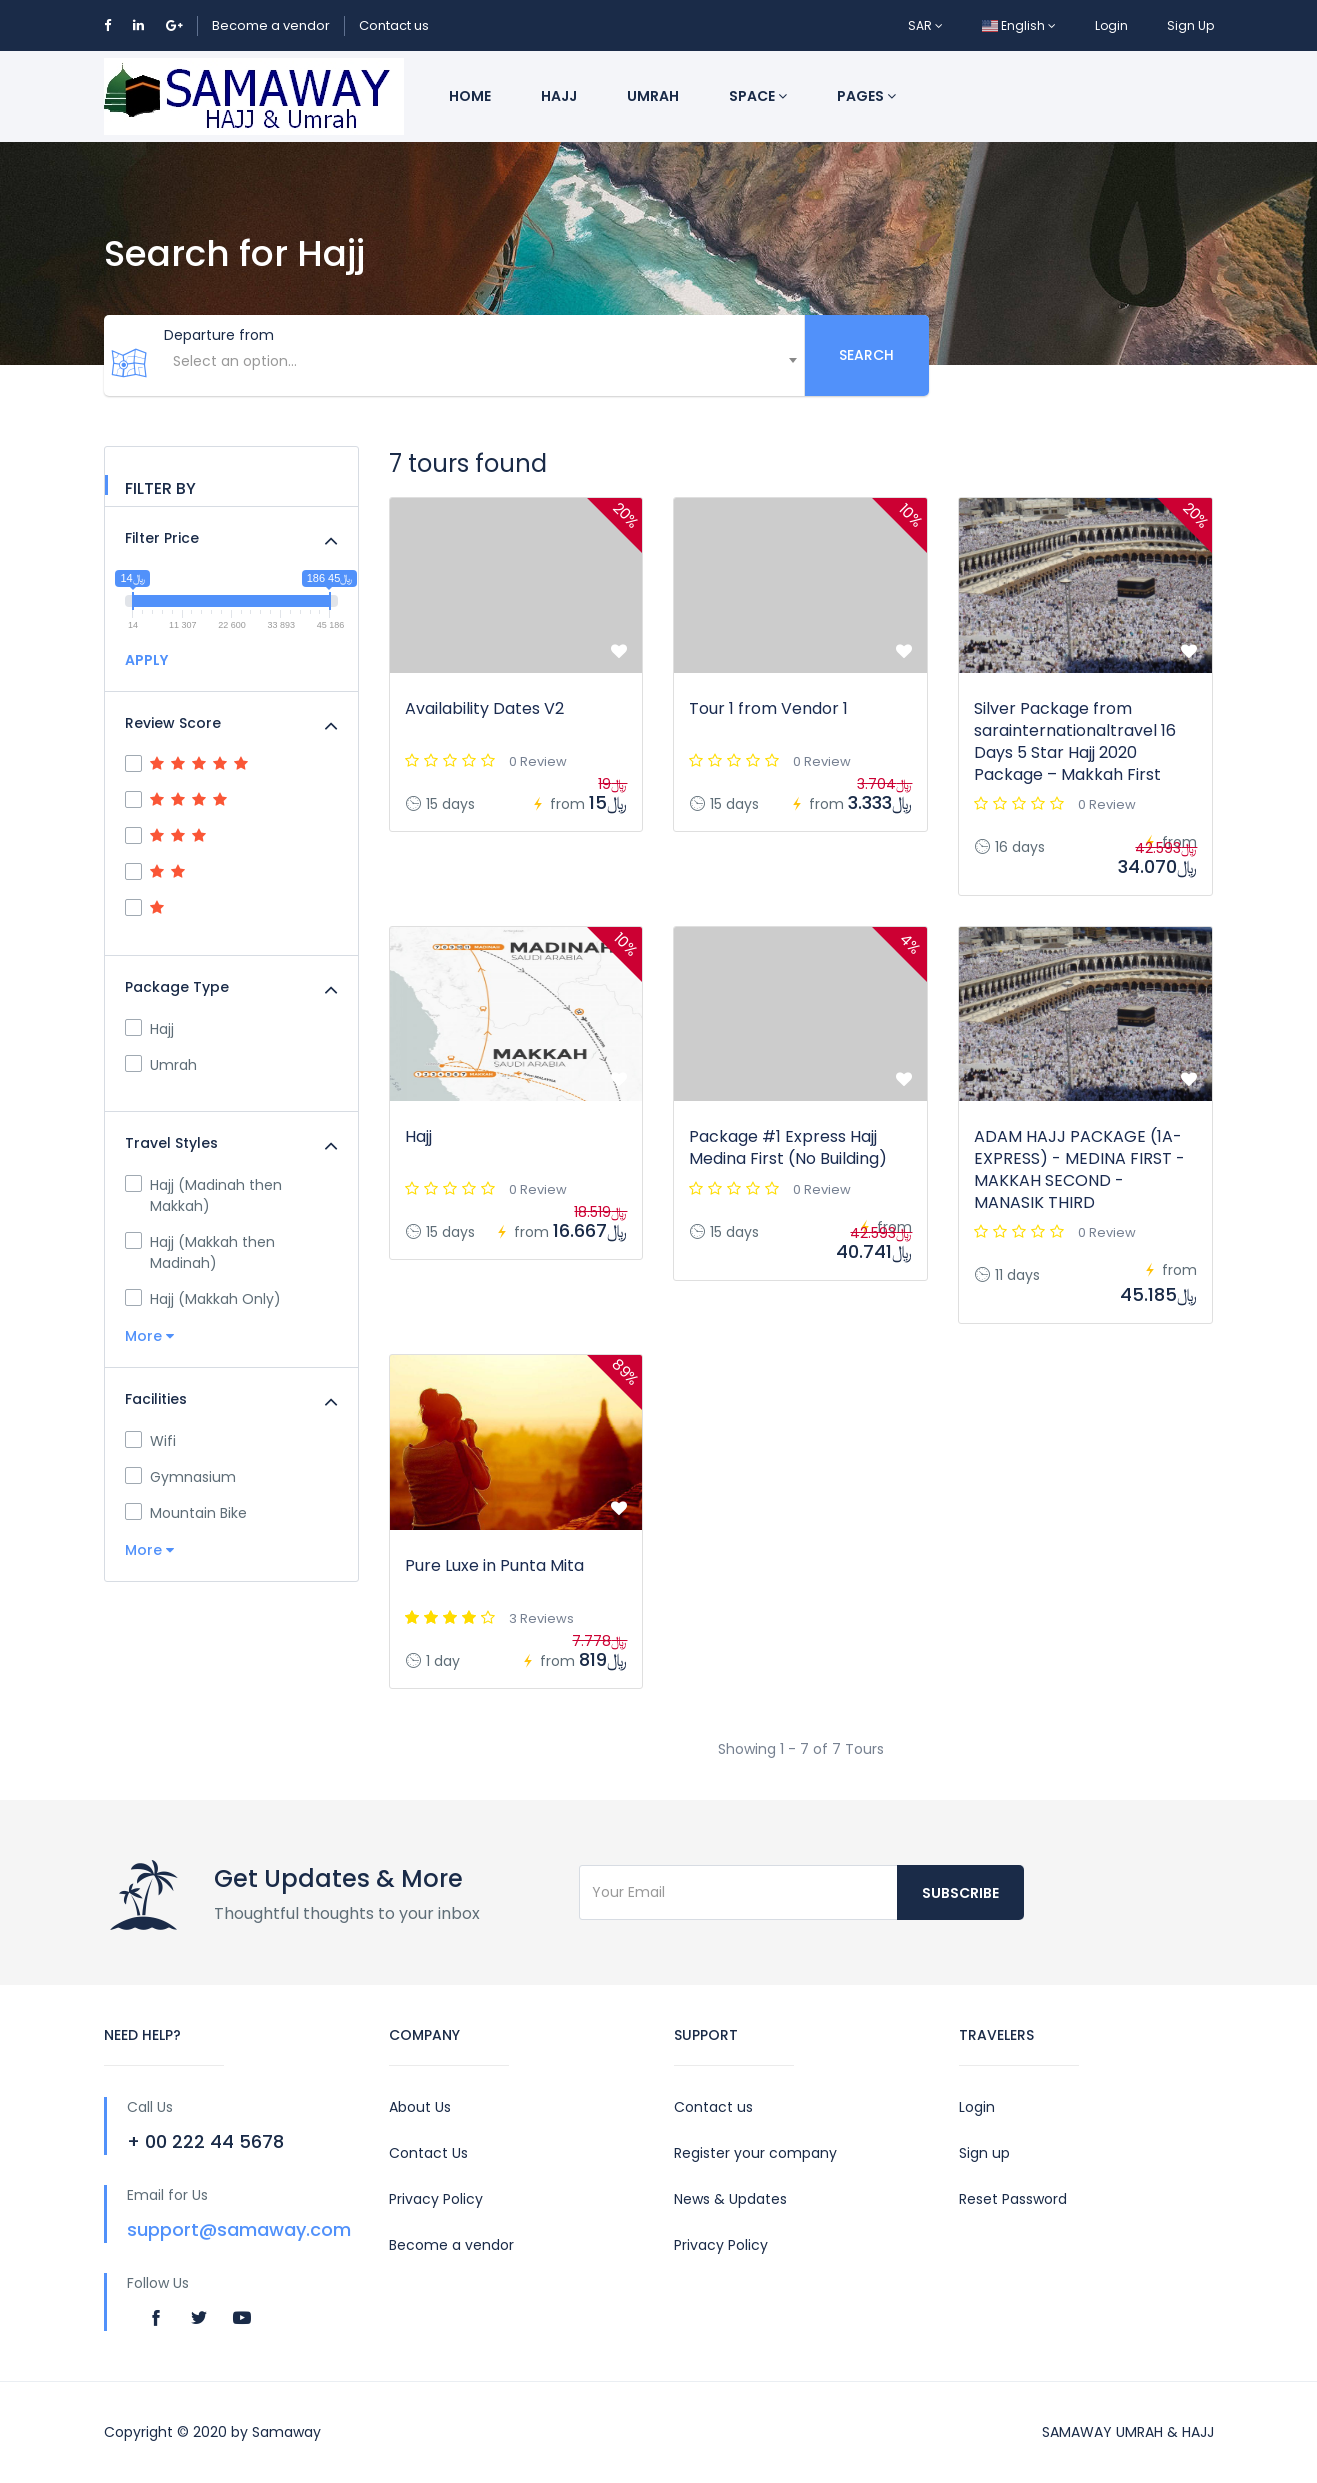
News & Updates (730, 2199)
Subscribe (960, 1893)
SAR (925, 25)
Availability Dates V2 (484, 708)
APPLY (146, 660)
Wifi (150, 1441)
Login (1111, 25)
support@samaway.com (239, 2229)
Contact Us (428, 2153)
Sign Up (1190, 25)
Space (758, 96)
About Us (420, 2107)
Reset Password (1013, 2199)
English (1019, 25)
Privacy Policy (436, 2199)
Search (866, 355)
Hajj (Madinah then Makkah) (203, 1195)
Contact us (394, 25)
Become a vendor (271, 25)
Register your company (755, 2153)
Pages (866, 96)
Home (470, 96)
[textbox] (483, 361)
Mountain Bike (186, 1513)
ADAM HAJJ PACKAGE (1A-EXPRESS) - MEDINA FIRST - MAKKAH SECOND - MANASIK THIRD (1079, 1169)
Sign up (984, 2153)
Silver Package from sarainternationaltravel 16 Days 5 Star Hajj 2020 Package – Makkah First (1075, 741)
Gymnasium (180, 1477)
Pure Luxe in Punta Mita (494, 1565)
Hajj (559, 96)
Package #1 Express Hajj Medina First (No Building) (788, 1147)
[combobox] (483, 371)
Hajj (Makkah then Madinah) (200, 1252)
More (149, 1336)
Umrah (653, 96)
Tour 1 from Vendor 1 (768, 708)
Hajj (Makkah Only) (203, 1299)
